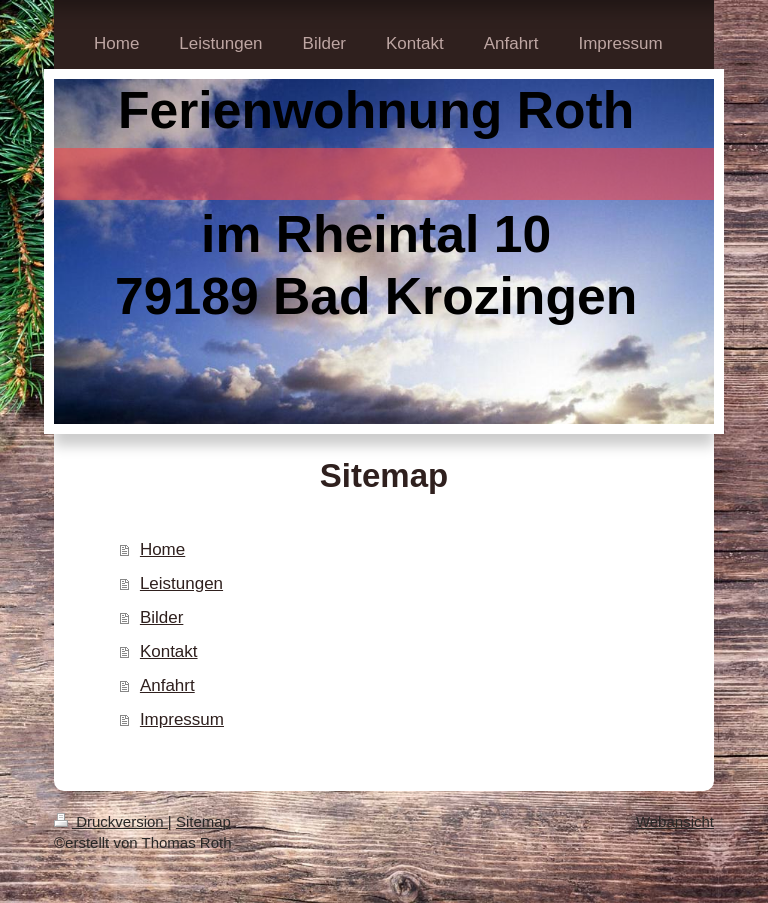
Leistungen (181, 583)
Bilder (161, 617)
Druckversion (111, 821)
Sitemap (203, 821)
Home (162, 549)
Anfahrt (167, 685)
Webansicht (675, 821)
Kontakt (169, 651)
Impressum (182, 719)
